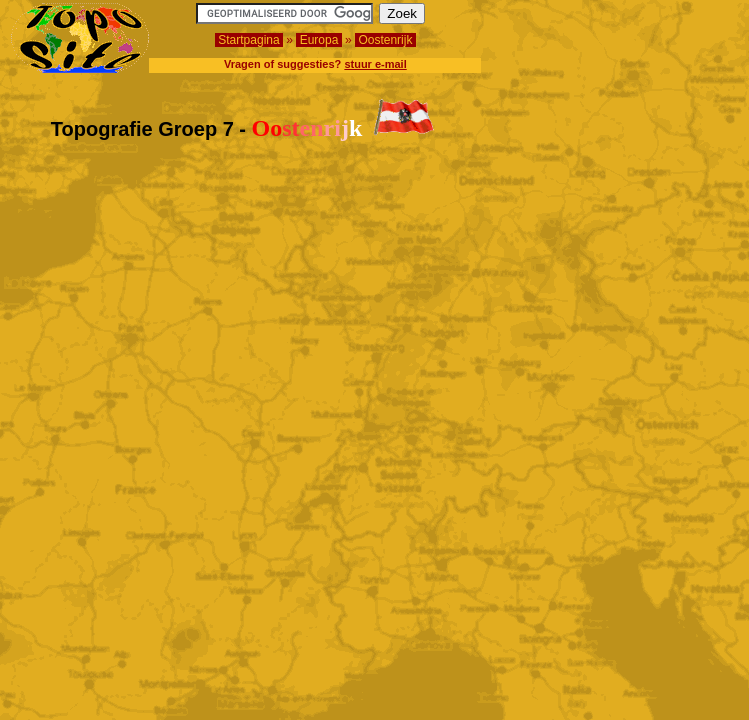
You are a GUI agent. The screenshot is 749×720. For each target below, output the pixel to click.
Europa (318, 40)
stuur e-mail (375, 64)
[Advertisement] (622, 33)
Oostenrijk (385, 40)
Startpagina (249, 40)
